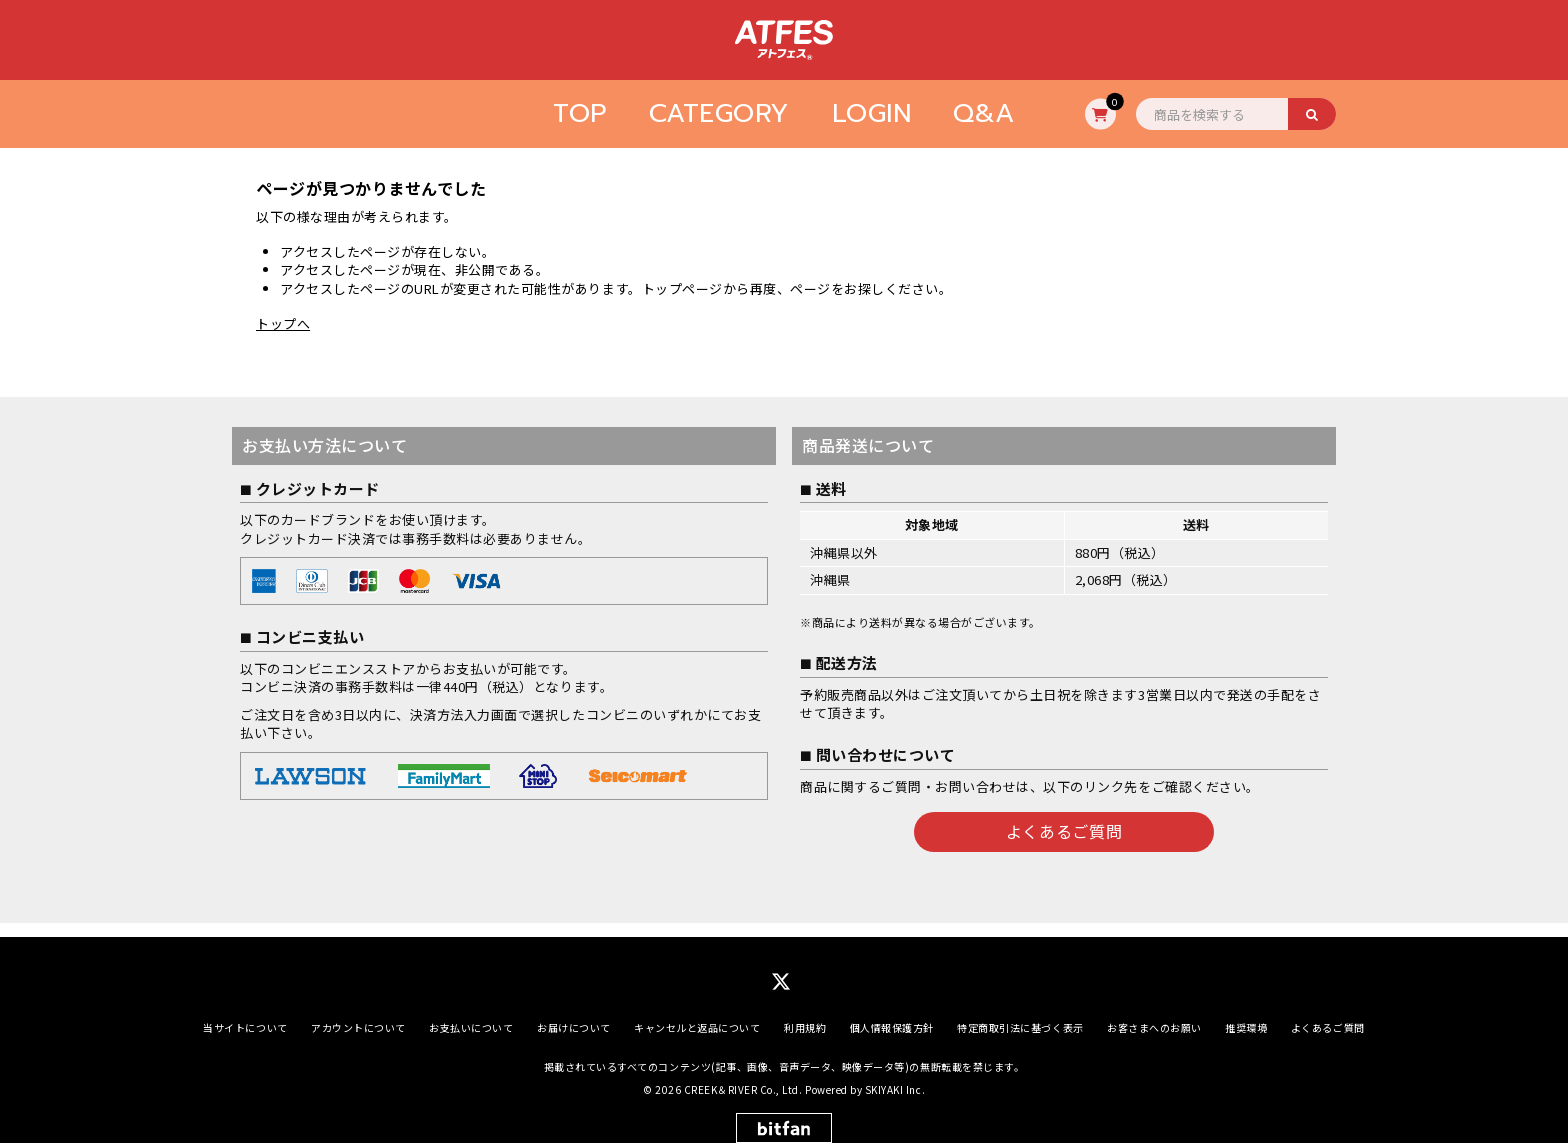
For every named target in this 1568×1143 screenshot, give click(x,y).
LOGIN (872, 113)
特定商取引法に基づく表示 (1020, 1013)
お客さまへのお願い (1154, 1013)
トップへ (283, 323)
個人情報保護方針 (892, 1013)
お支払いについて (471, 1013)
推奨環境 (1246, 1013)
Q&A (984, 113)
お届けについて (574, 1013)
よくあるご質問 (1064, 831)
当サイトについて (245, 1013)
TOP (580, 113)
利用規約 (805, 1013)
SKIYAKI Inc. (895, 1075)
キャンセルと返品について (697, 1013)
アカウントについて (358, 1013)
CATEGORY (719, 113)
